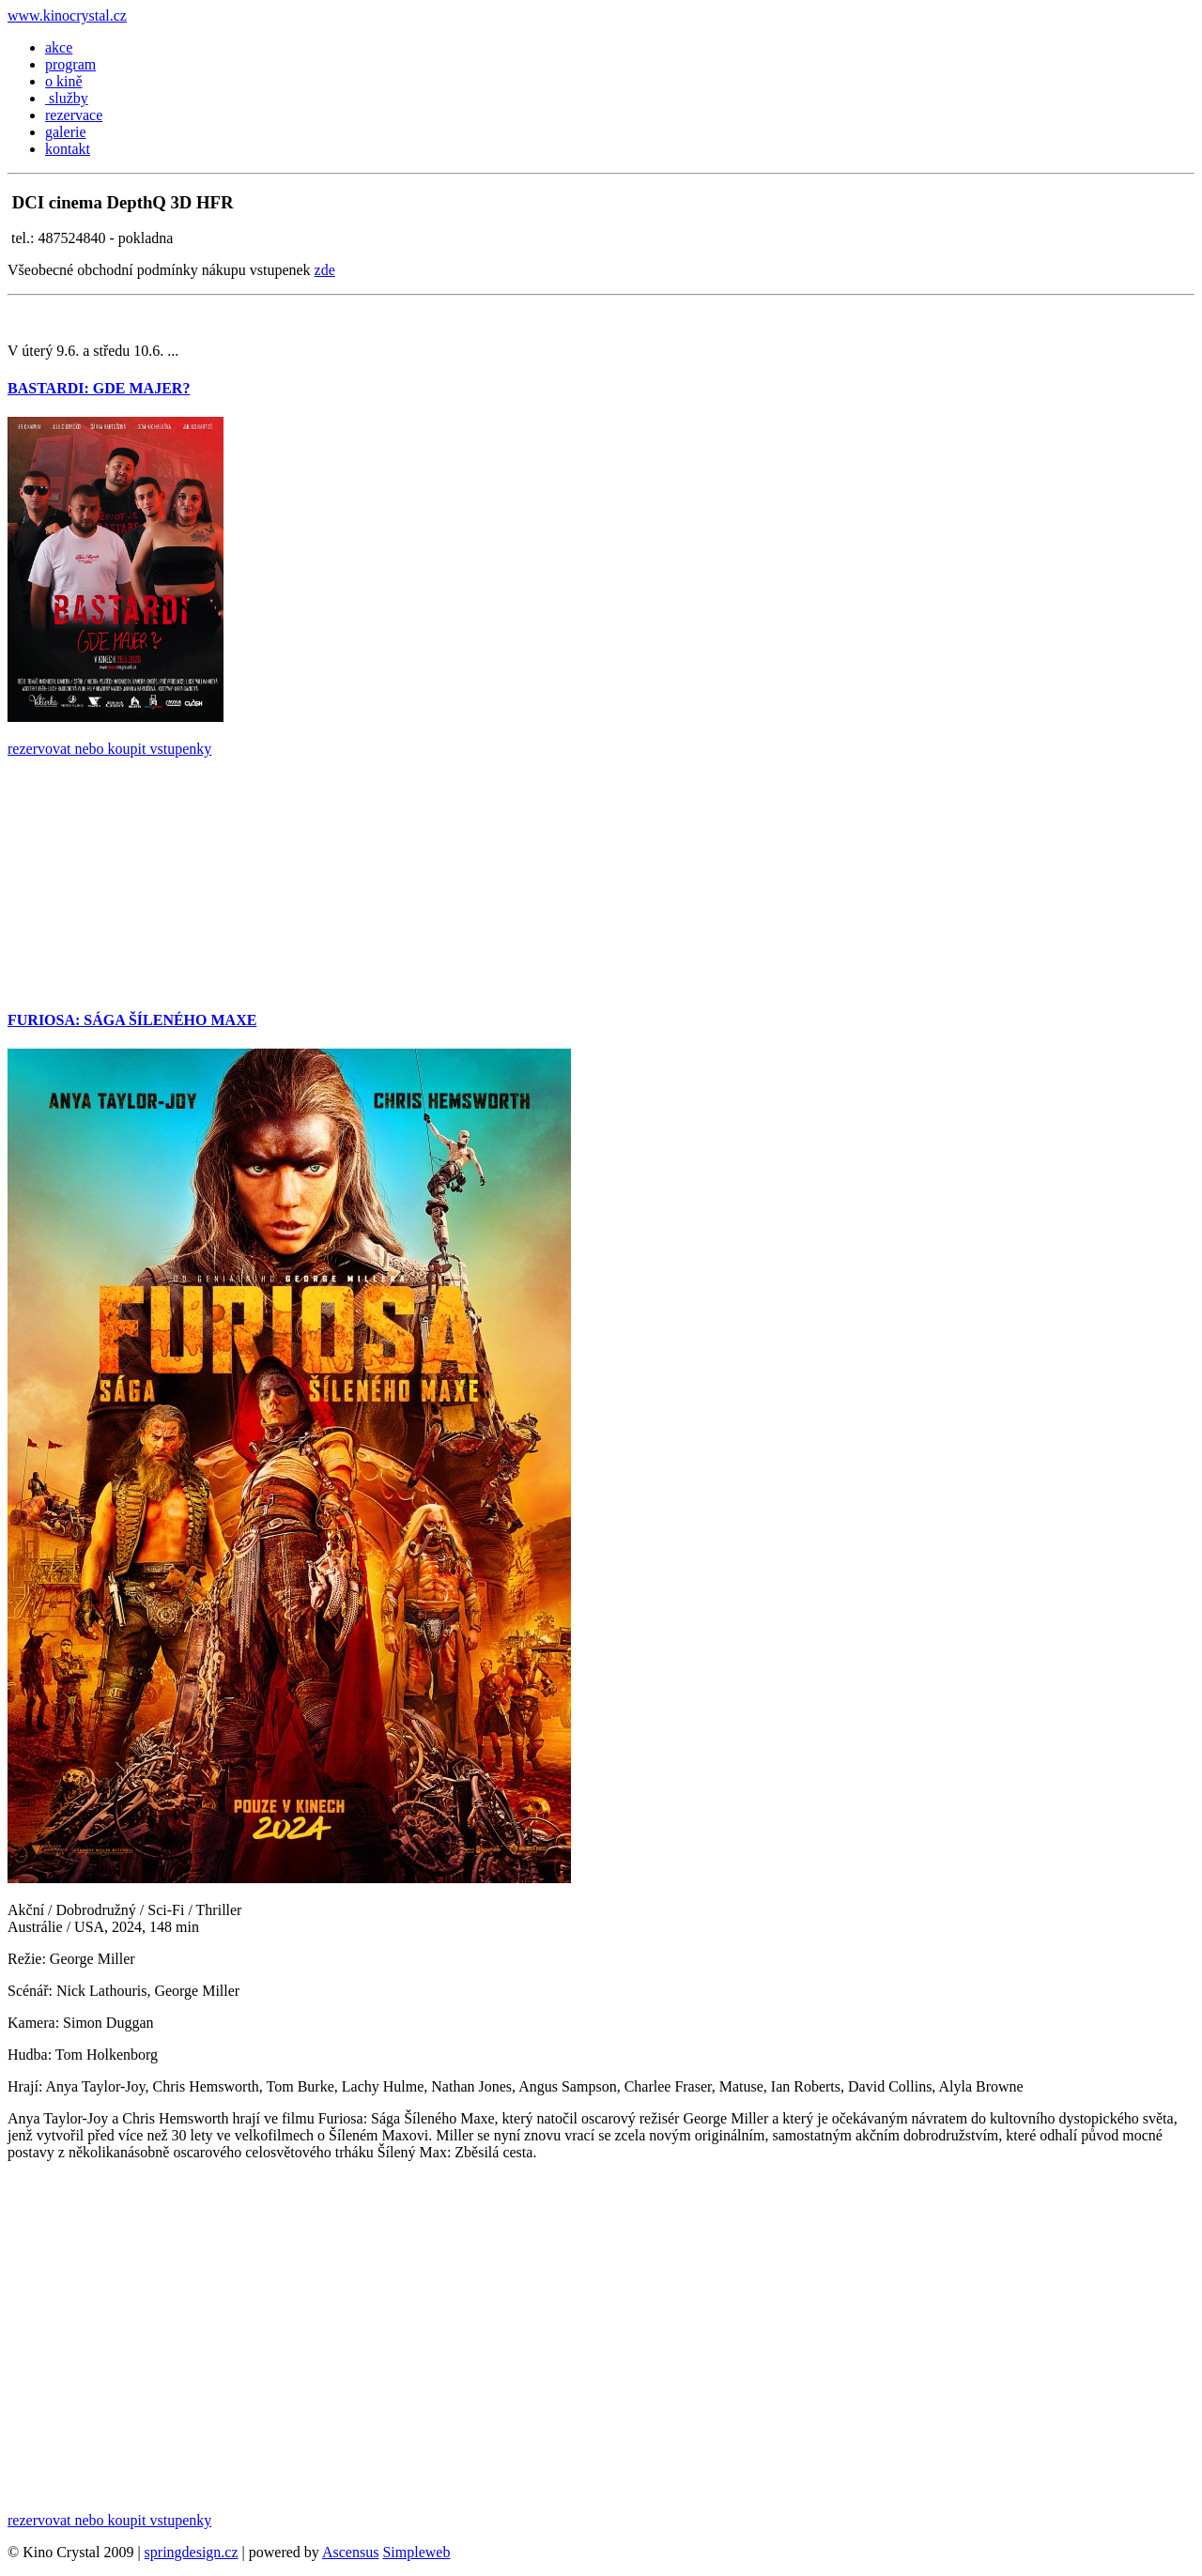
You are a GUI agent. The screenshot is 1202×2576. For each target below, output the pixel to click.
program (70, 64)
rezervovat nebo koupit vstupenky (109, 749)
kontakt (67, 149)
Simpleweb (416, 2552)
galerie (65, 132)
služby (66, 98)
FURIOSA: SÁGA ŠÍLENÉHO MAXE (132, 1020)
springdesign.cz (192, 2552)
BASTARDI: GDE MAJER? (99, 388)
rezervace (73, 115)
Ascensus (350, 2552)
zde (325, 270)
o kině (64, 81)
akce (58, 47)
